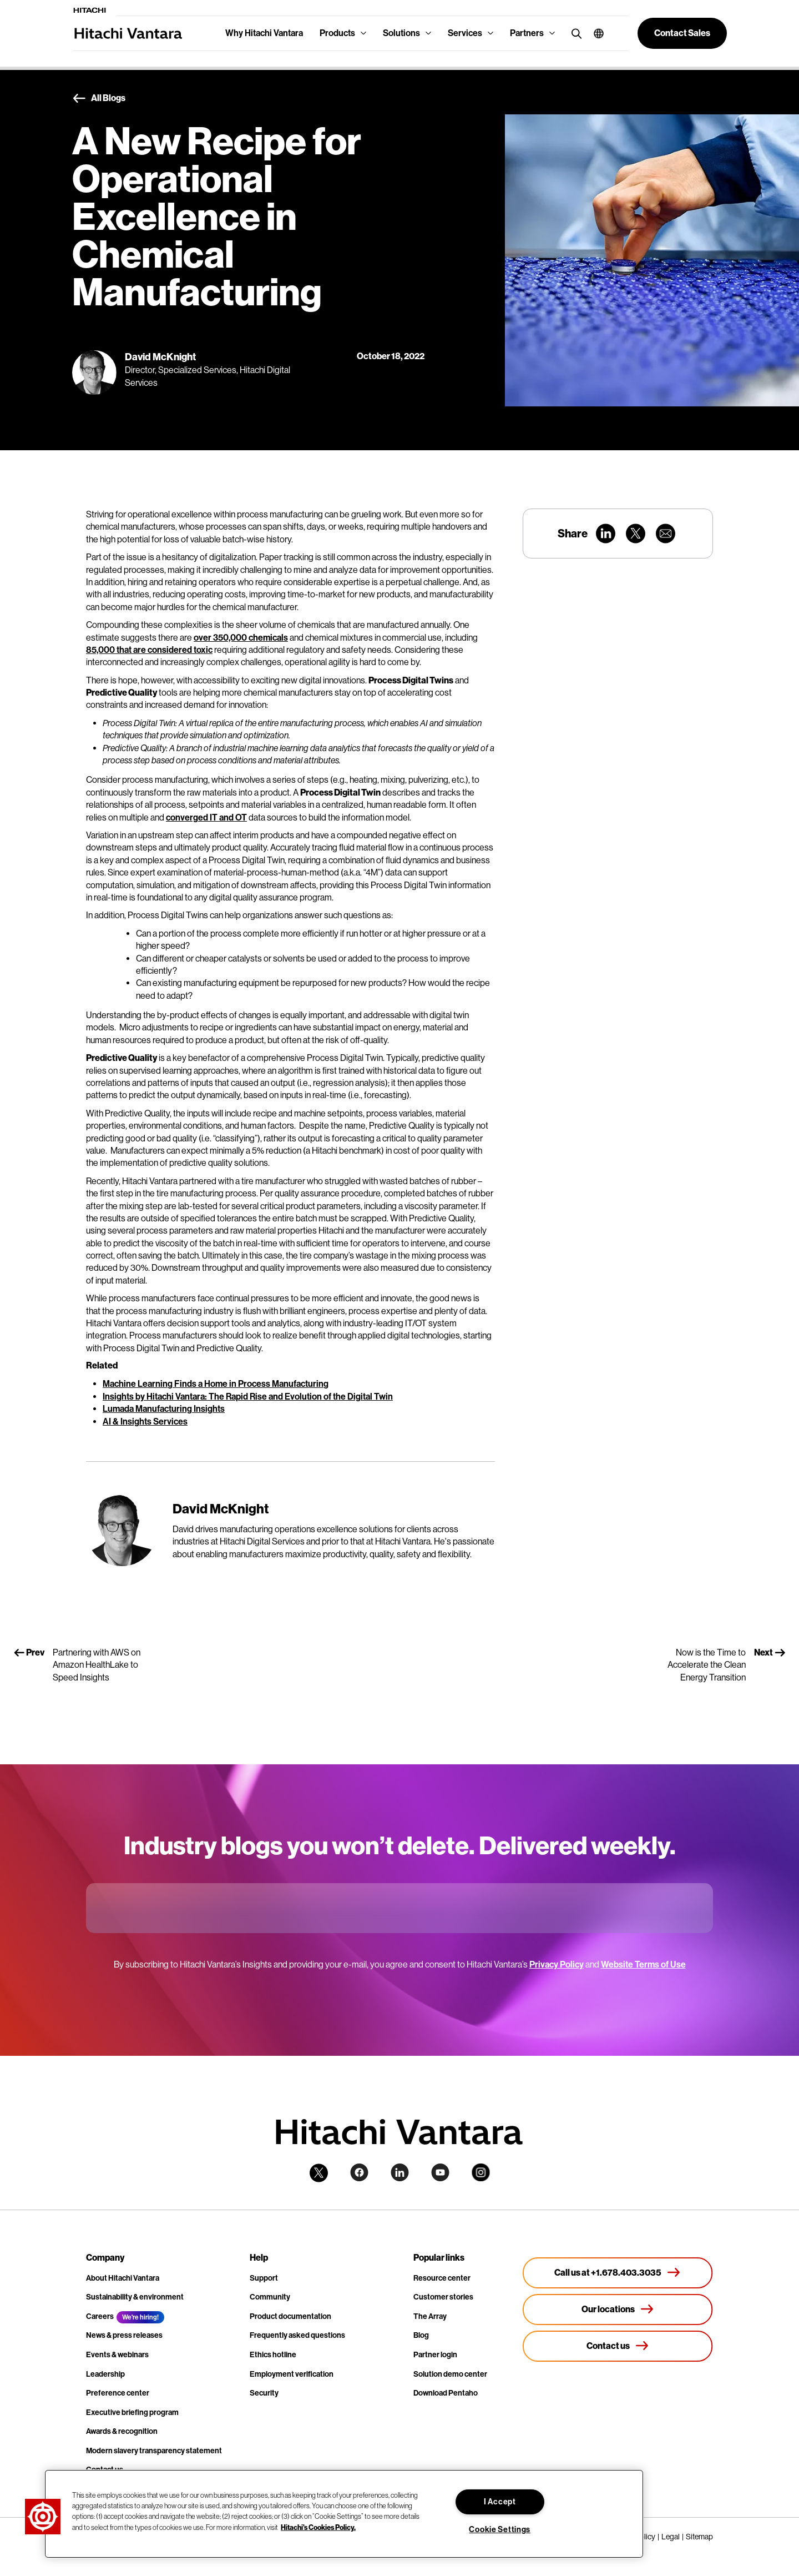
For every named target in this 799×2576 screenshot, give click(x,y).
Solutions (401, 33)
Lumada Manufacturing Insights (164, 1408)
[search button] (574, 33)
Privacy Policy (556, 1964)
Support (264, 2278)
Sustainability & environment (135, 2297)
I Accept (500, 2502)
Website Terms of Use (643, 1964)
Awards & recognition (122, 2431)
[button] (594, 33)
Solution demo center (450, 2374)
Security (264, 2393)
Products (337, 33)
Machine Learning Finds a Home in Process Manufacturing (215, 1383)
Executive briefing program (132, 2412)
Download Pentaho (445, 2393)
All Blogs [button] (98, 98)
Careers (100, 2316)
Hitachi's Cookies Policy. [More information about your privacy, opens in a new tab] (318, 2527)
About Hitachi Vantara (122, 2278)
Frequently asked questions (297, 2335)
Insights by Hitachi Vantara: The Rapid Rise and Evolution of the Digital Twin (248, 1396)
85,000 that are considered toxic (149, 650)
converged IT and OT (206, 817)
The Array (430, 2316)
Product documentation (290, 2316)
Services (465, 33)
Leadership (105, 2374)
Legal (670, 2536)
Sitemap (699, 2536)
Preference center (117, 2393)
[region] (344, 2513)
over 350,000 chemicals (241, 637)
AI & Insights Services (145, 1421)
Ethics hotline (273, 2354)
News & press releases (124, 2335)
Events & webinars (117, 2354)
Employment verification (291, 2374)
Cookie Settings (499, 2529)
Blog (421, 2335)
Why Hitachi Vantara (264, 33)
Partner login (435, 2354)
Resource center (442, 2278)
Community (270, 2297)
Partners (527, 33)
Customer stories (443, 2297)
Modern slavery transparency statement (154, 2451)
